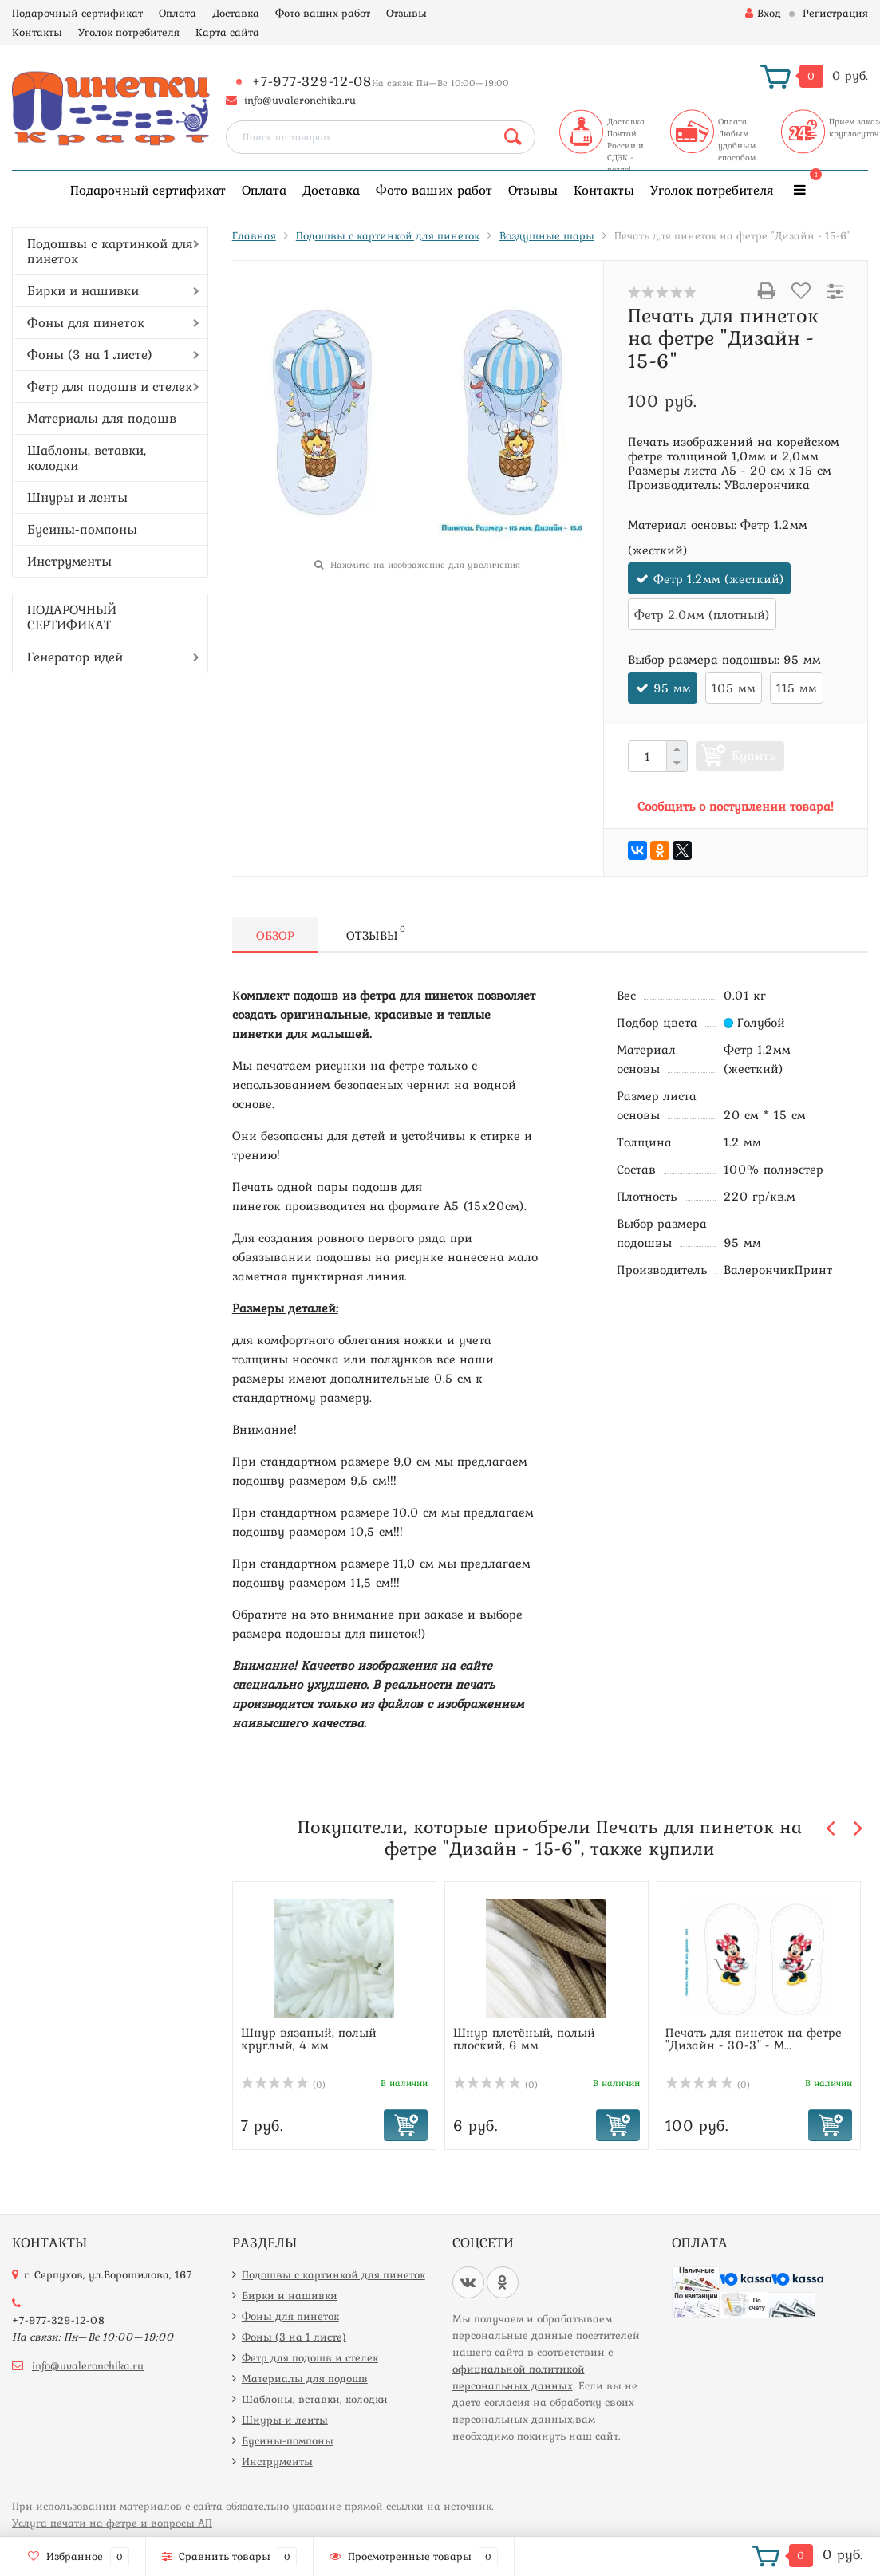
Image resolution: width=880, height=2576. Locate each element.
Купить (754, 755)
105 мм (734, 687)
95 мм (672, 687)
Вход (763, 13)
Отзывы (406, 13)
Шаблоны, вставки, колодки (86, 457)
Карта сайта (227, 32)
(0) (283, 2084)
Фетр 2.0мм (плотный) (702, 614)
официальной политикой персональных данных (518, 2377)
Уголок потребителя (129, 32)
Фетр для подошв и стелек (109, 386)
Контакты (37, 32)
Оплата (177, 13)
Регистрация (835, 13)
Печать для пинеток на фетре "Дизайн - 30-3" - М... (753, 2038)
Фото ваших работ (322, 13)
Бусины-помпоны (82, 529)
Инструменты (69, 560)
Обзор (275, 935)
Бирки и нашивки (83, 290)
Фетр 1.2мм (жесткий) (718, 578)
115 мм (796, 687)
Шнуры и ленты (77, 497)
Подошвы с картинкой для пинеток (110, 251)
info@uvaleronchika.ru (300, 100)
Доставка (235, 13)
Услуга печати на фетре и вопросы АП (112, 2523)
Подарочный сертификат (77, 13)
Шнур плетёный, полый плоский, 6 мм (524, 2038)
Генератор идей (75, 656)
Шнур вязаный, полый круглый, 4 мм (309, 2038)
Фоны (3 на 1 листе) (89, 354)
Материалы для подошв (101, 418)
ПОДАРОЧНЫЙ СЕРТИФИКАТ (71, 617)
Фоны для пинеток (85, 322)
